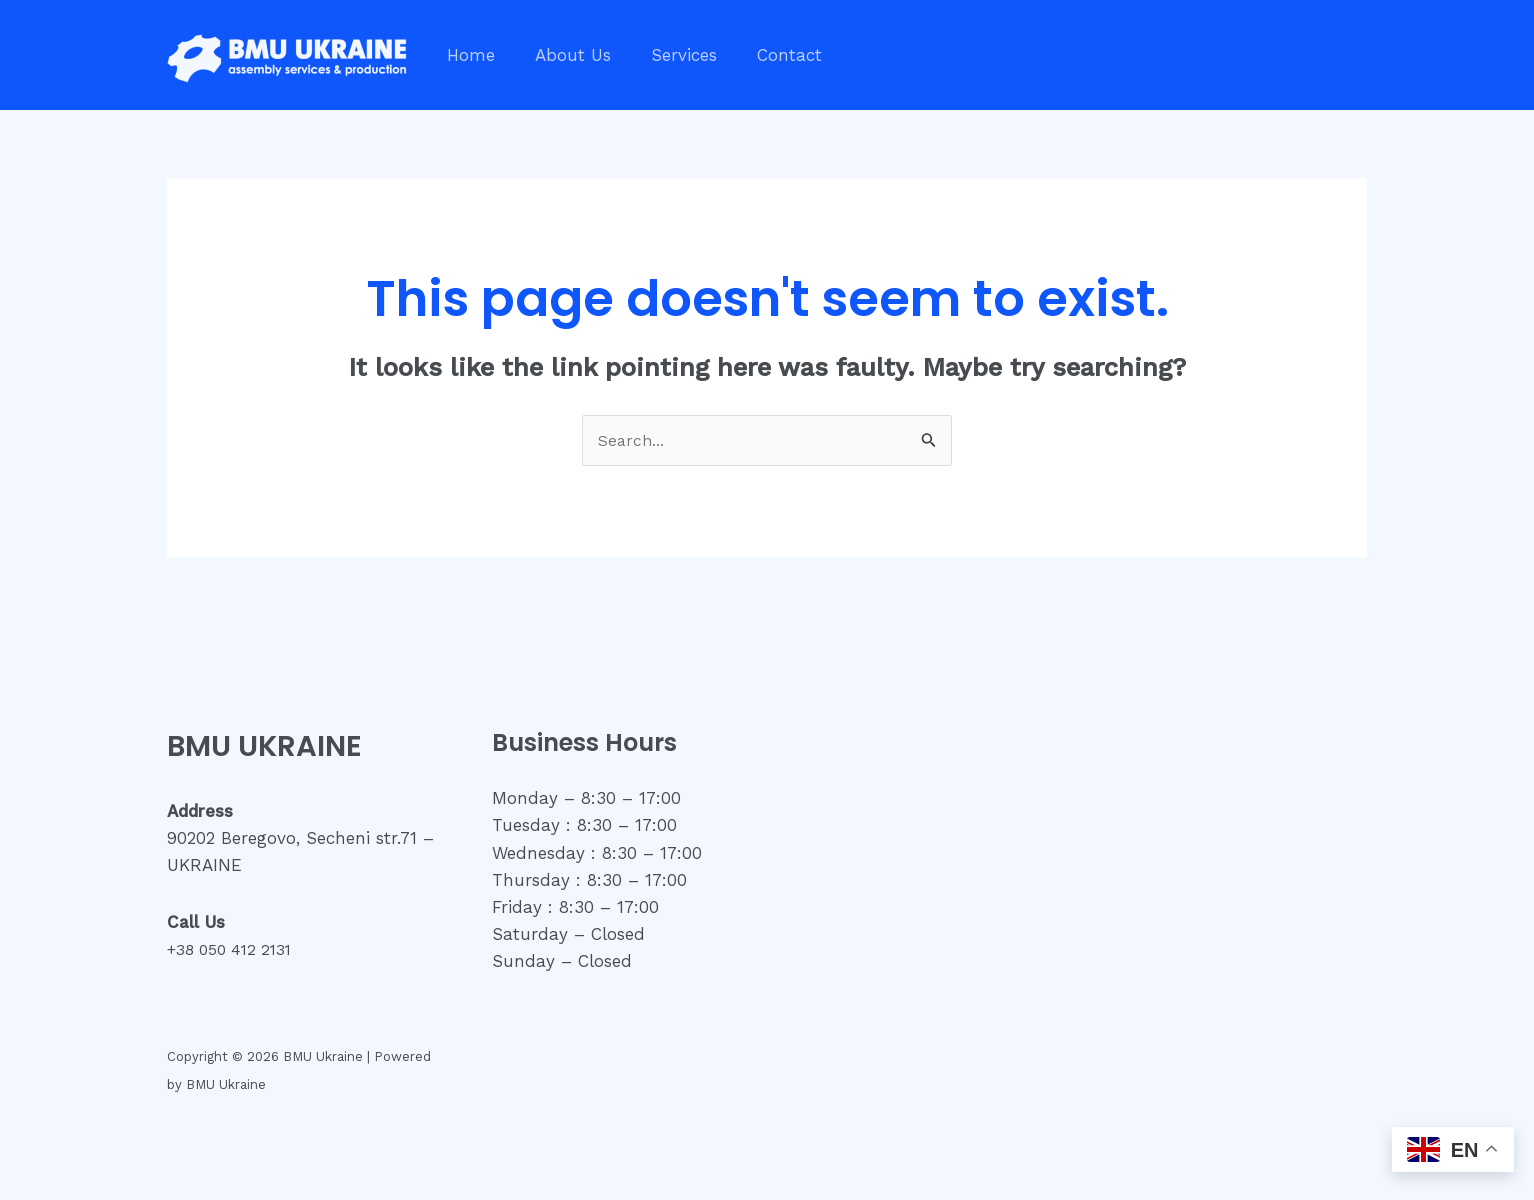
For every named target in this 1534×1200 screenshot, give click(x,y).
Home (468, 55)
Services (669, 55)
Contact (768, 55)
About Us (564, 55)
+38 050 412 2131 (236, 951)
